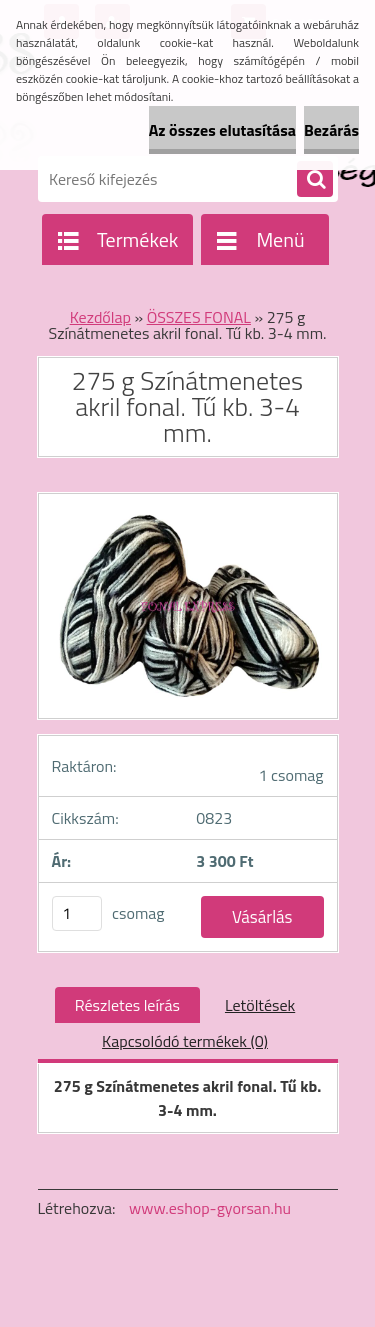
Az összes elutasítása (222, 130)
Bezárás (331, 130)
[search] (315, 180)
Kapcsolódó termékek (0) (185, 1041)
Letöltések (260, 1005)
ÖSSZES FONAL (199, 317)
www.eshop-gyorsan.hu (210, 1208)
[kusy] (77, 913)
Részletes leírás (127, 1005)
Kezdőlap (100, 317)
